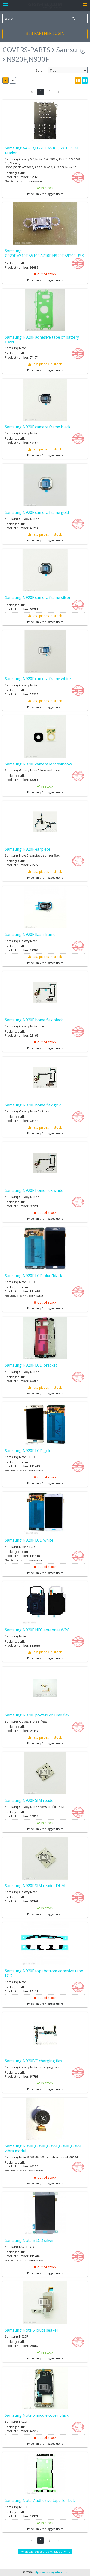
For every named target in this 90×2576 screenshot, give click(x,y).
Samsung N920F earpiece (27, 849)
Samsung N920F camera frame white (38, 678)
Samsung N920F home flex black (34, 1019)
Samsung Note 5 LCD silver (29, 2240)
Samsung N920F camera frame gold (37, 512)
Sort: (39, 70)
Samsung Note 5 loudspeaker (31, 2330)
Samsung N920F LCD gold (28, 1450)
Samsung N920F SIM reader (30, 1800)
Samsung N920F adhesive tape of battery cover (42, 339)
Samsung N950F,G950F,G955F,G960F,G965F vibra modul (43, 2148)
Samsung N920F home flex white (34, 1190)
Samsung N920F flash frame (30, 934)
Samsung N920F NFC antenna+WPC (37, 1629)
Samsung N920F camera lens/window (38, 764)
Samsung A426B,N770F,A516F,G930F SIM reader (41, 150)
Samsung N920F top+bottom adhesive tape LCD (44, 1973)
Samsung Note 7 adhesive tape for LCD (40, 2500)
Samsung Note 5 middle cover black (37, 2415)
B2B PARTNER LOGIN (45, 33)
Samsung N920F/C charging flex (33, 2060)
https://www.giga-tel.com (50, 2572)
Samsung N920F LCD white (29, 1540)
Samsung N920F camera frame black (37, 427)
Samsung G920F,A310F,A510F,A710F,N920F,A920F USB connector (44, 255)
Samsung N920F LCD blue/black (33, 1275)
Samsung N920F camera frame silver (38, 597)
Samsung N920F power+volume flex (37, 1715)
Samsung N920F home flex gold (33, 1105)
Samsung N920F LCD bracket (31, 1365)
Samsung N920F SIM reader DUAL (35, 1885)
